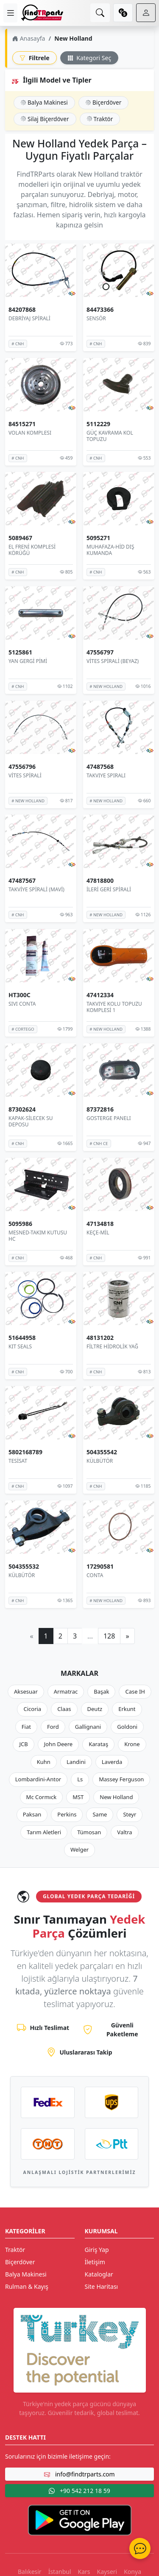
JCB (23, 1744)
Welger (79, 1849)
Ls (80, 1779)
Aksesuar (26, 1691)
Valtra (124, 1832)
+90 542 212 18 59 (79, 2491)
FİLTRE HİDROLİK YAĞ (112, 1346)
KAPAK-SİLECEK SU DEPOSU (30, 1122)
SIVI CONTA (22, 1003)
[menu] (10, 12)
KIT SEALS (20, 1346)
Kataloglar (99, 2274)
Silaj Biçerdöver (45, 119)
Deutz (95, 1709)
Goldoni (127, 1726)
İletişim (95, 2262)
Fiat (26, 1726)
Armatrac (66, 1691)
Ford (53, 1726)
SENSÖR (96, 318)
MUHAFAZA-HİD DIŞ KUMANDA (110, 550)
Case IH (135, 1691)
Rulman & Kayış (26, 2286)
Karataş (98, 1744)
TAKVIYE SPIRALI (106, 775)
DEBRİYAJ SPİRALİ (29, 318)
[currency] (123, 12)
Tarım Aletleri (44, 1832)
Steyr (129, 1814)
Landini (76, 1762)
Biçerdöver (103, 102)
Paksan (32, 1814)
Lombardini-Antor (38, 1779)
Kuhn (43, 1762)
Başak (101, 1691)
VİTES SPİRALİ (25, 775)
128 (109, 1636)
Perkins (66, 1814)
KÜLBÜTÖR (99, 1460)
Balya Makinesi (44, 102)
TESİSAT (17, 1460)
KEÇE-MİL (97, 1232)
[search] (100, 12)
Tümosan (89, 1832)
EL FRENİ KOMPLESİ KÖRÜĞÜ (32, 550)
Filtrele (35, 58)
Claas (64, 1709)
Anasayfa (28, 38)
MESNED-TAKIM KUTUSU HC (37, 1235)
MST (78, 1797)
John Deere (58, 1744)
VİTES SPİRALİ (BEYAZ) (112, 661)
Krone (131, 1744)
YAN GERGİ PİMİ (27, 661)
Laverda (112, 1762)
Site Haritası (101, 2286)
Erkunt (126, 1709)
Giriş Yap (97, 2250)
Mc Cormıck (41, 1797)
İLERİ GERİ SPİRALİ (108, 889)
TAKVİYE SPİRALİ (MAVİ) (36, 889)
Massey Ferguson (121, 1779)
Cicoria (32, 1709)
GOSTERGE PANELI (108, 1118)
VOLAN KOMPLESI (29, 432)
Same (99, 1814)
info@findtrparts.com (79, 2474)
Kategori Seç (89, 58)
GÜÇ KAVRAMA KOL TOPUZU (109, 436)
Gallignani (88, 1726)
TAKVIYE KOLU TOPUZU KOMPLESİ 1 (114, 1007)
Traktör (100, 119)
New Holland (116, 1797)
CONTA (94, 1574)
